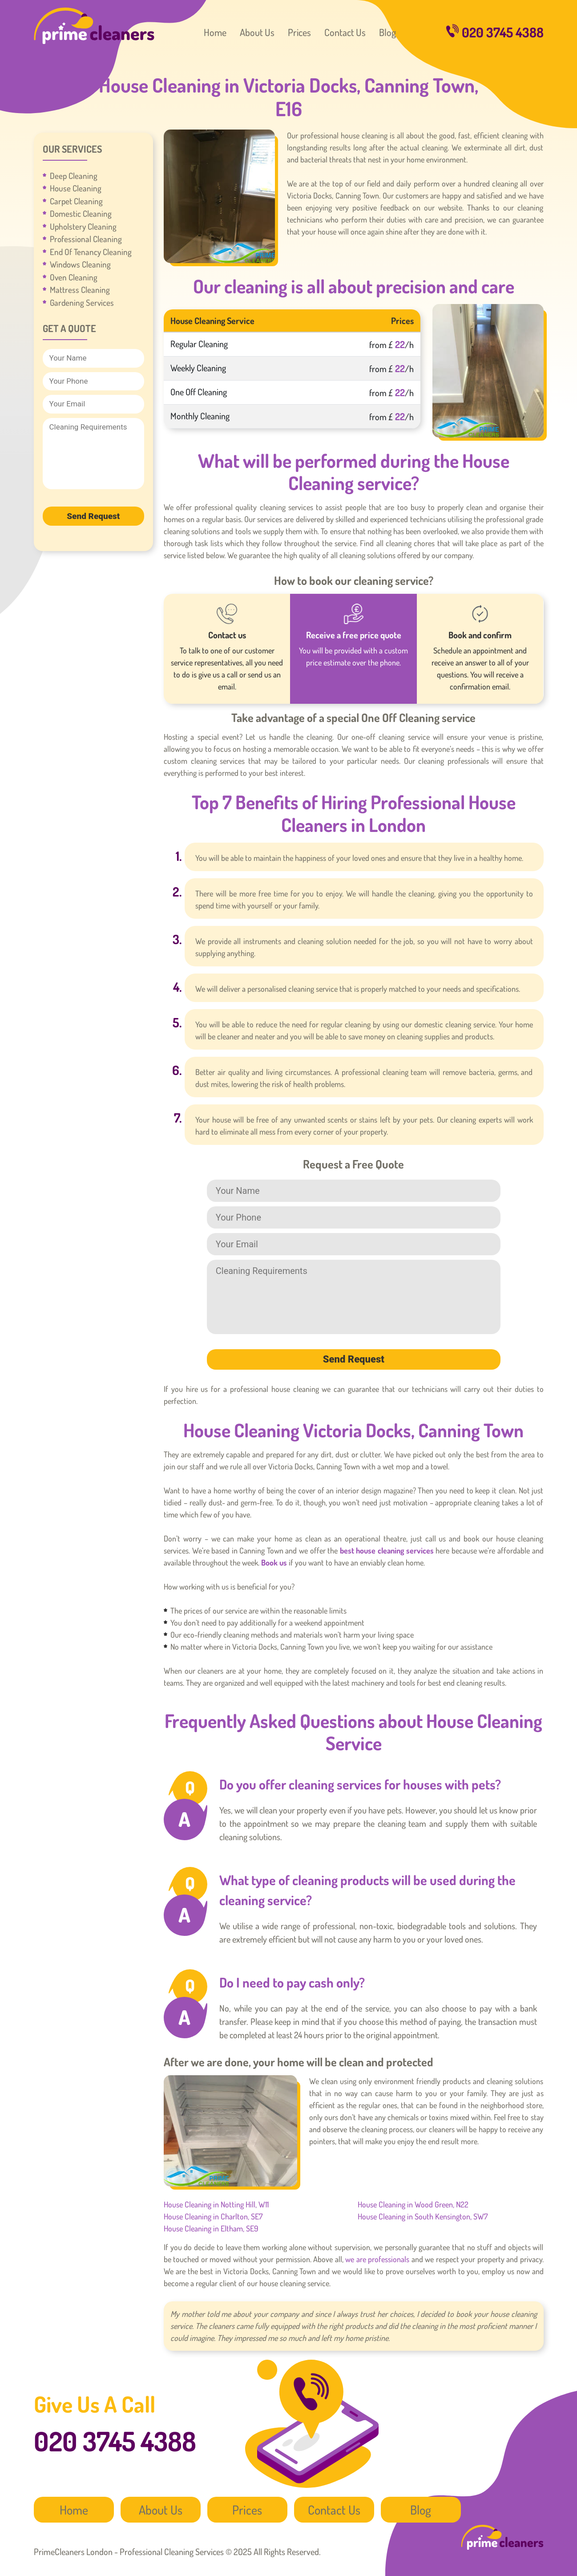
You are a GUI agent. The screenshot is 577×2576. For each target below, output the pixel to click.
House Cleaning (75, 188)
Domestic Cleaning (81, 213)
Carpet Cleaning (76, 201)
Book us (274, 1562)
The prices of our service (208, 1610)
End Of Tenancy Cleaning (91, 251)
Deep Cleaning (73, 175)
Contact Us (345, 32)
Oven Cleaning (73, 277)
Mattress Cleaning (80, 289)
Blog (387, 32)
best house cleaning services (387, 1550)
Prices (299, 32)
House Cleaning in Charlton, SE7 (213, 2216)
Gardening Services (82, 302)
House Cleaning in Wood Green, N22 (413, 2204)
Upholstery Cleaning (83, 226)
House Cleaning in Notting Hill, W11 (216, 2204)
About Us (257, 32)
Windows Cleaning (80, 264)
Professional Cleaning (86, 238)
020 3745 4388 (495, 32)
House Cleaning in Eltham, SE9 (211, 2228)
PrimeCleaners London (94, 25)
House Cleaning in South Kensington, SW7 (423, 2216)
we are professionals (377, 2259)
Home (215, 32)
